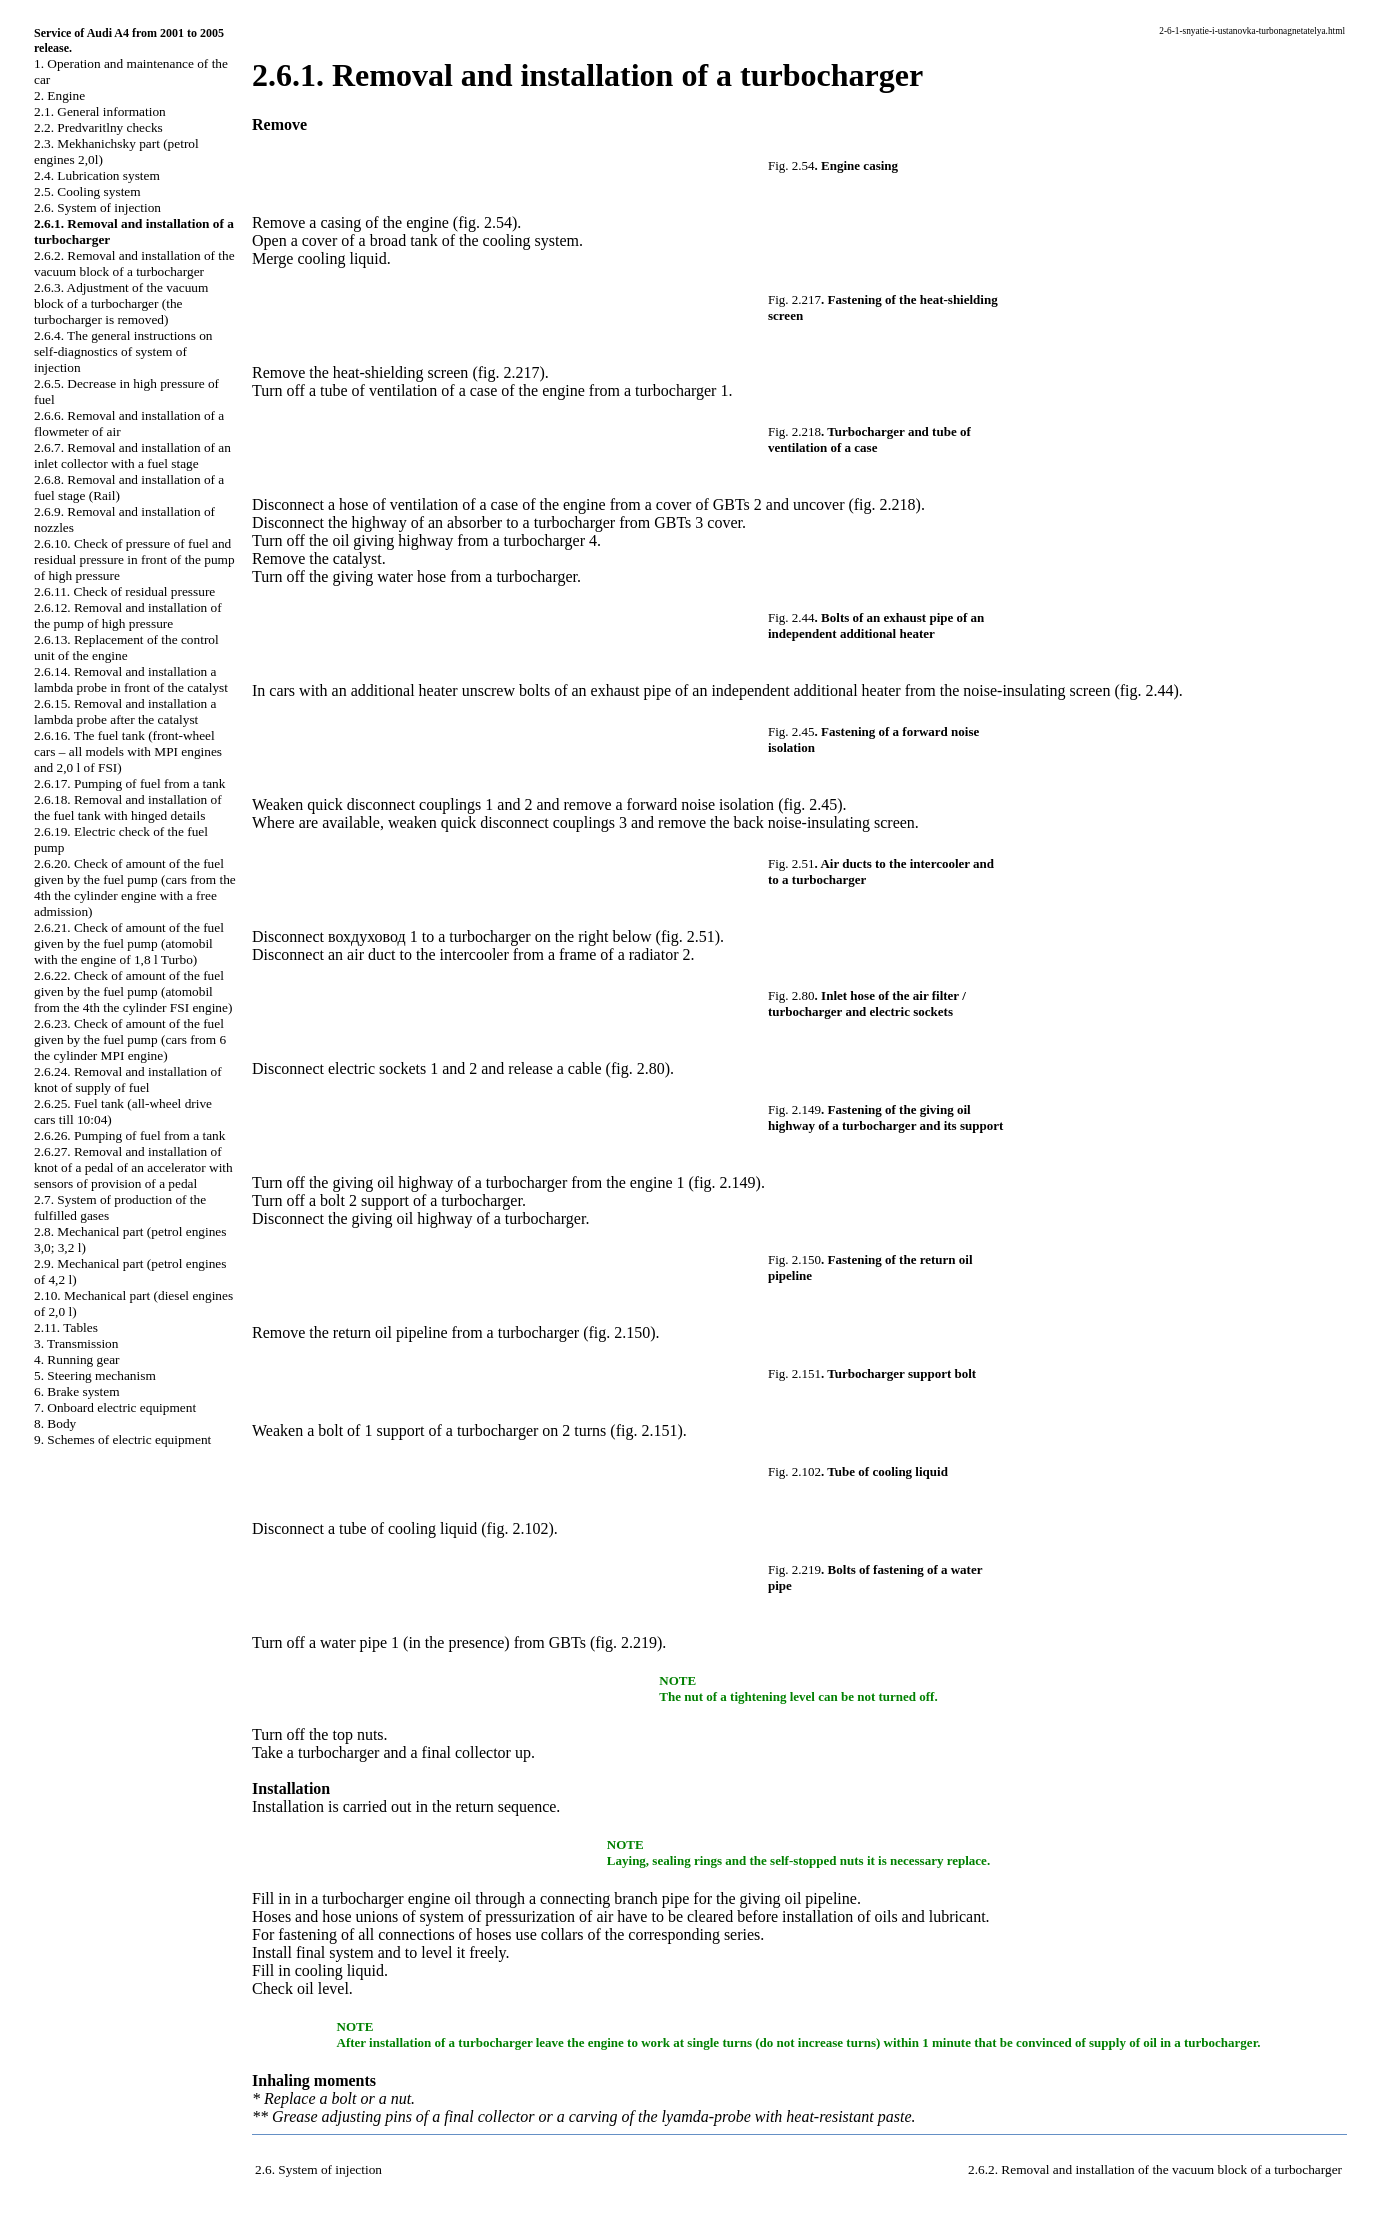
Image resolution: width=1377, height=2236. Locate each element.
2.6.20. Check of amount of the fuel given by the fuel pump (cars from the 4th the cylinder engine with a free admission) (135, 887)
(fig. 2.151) (646, 1430)
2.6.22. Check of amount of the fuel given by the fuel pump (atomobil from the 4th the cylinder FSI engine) (133, 991)
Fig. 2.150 (794, 1259)
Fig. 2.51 (791, 863)
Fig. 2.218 (794, 431)
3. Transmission (76, 1343)
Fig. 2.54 (791, 165)
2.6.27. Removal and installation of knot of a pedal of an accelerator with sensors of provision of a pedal (133, 1167)
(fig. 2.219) (626, 1642)
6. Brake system (77, 1391)
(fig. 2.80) (638, 1068)
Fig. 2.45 (791, 731)
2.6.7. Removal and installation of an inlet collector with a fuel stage (132, 455)
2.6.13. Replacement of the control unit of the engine (126, 647)
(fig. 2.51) (688, 936)
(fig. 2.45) (810, 804)
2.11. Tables (66, 1327)
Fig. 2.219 (794, 1569)
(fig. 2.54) (485, 222)
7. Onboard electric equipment (115, 1407)
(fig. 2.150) (619, 1332)
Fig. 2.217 (794, 299)
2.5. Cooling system (87, 191)
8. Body (55, 1423)
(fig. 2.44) (1146, 690)
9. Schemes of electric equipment (122, 1439)
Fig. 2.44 (791, 617)
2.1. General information (100, 111)
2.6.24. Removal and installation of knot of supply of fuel (128, 1079)
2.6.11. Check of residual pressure (124, 591)
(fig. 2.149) (725, 1182)
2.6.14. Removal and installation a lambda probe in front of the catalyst (131, 679)
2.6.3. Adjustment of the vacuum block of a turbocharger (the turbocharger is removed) (121, 303)
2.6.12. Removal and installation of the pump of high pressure (128, 615)
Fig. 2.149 (794, 1109)
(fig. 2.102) (517, 1528)
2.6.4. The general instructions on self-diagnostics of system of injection (123, 351)
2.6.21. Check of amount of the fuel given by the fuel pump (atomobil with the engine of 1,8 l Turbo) (129, 943)
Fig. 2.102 (794, 1471)
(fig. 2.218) (884, 504)
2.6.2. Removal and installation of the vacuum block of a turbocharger (134, 263)
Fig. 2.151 (794, 1373)
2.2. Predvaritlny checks (98, 127)
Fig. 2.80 (791, 995)
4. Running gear (77, 1359)
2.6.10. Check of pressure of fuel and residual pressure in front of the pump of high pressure (134, 559)
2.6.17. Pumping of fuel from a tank (129, 783)
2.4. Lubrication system (97, 175)
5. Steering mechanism (95, 1375)
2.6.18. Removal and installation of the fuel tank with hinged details (128, 807)
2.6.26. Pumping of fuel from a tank (129, 1135)
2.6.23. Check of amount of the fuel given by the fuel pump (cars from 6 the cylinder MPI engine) (130, 1039)
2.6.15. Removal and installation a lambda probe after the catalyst (125, 711)
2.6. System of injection (97, 207)
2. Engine (59, 95)
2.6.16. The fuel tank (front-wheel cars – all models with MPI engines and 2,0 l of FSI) (128, 751)
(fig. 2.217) (508, 372)
